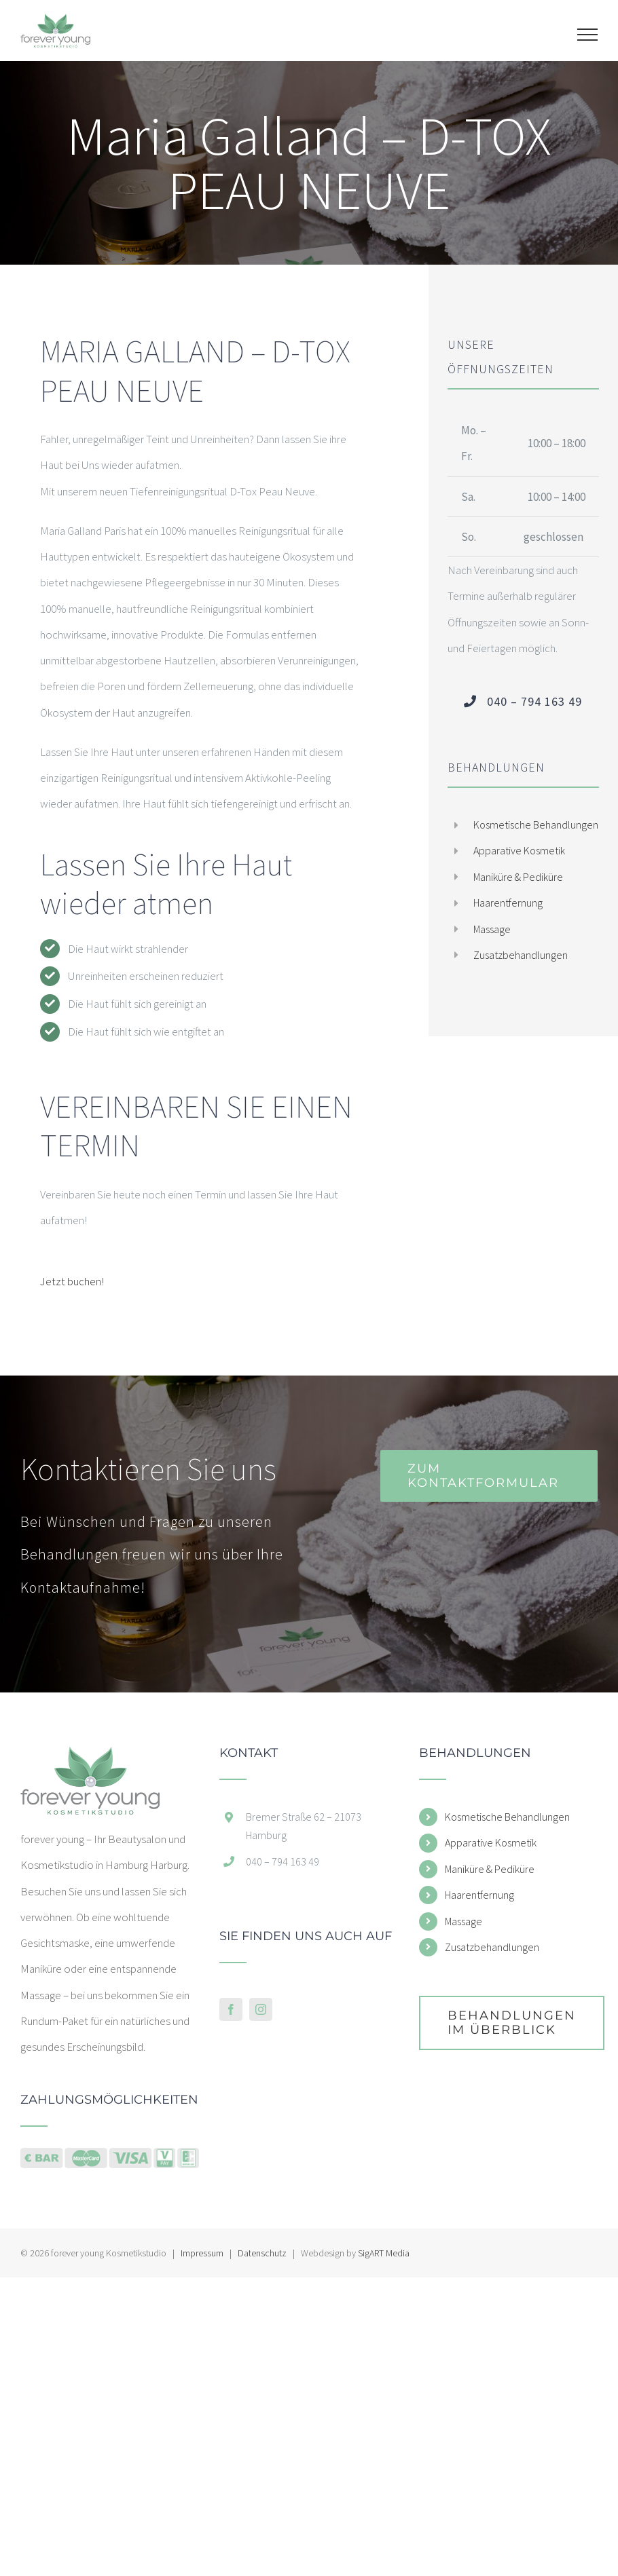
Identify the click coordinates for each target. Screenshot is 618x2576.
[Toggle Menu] (588, 35)
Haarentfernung (508, 902)
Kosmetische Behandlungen (535, 824)
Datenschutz (262, 2253)
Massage (492, 929)
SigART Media (384, 2253)
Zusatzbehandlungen (520, 955)
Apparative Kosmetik (519, 850)
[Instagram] (260, 2009)
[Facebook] (230, 2009)
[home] (90, 1759)
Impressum (202, 2253)
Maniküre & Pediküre (518, 877)
